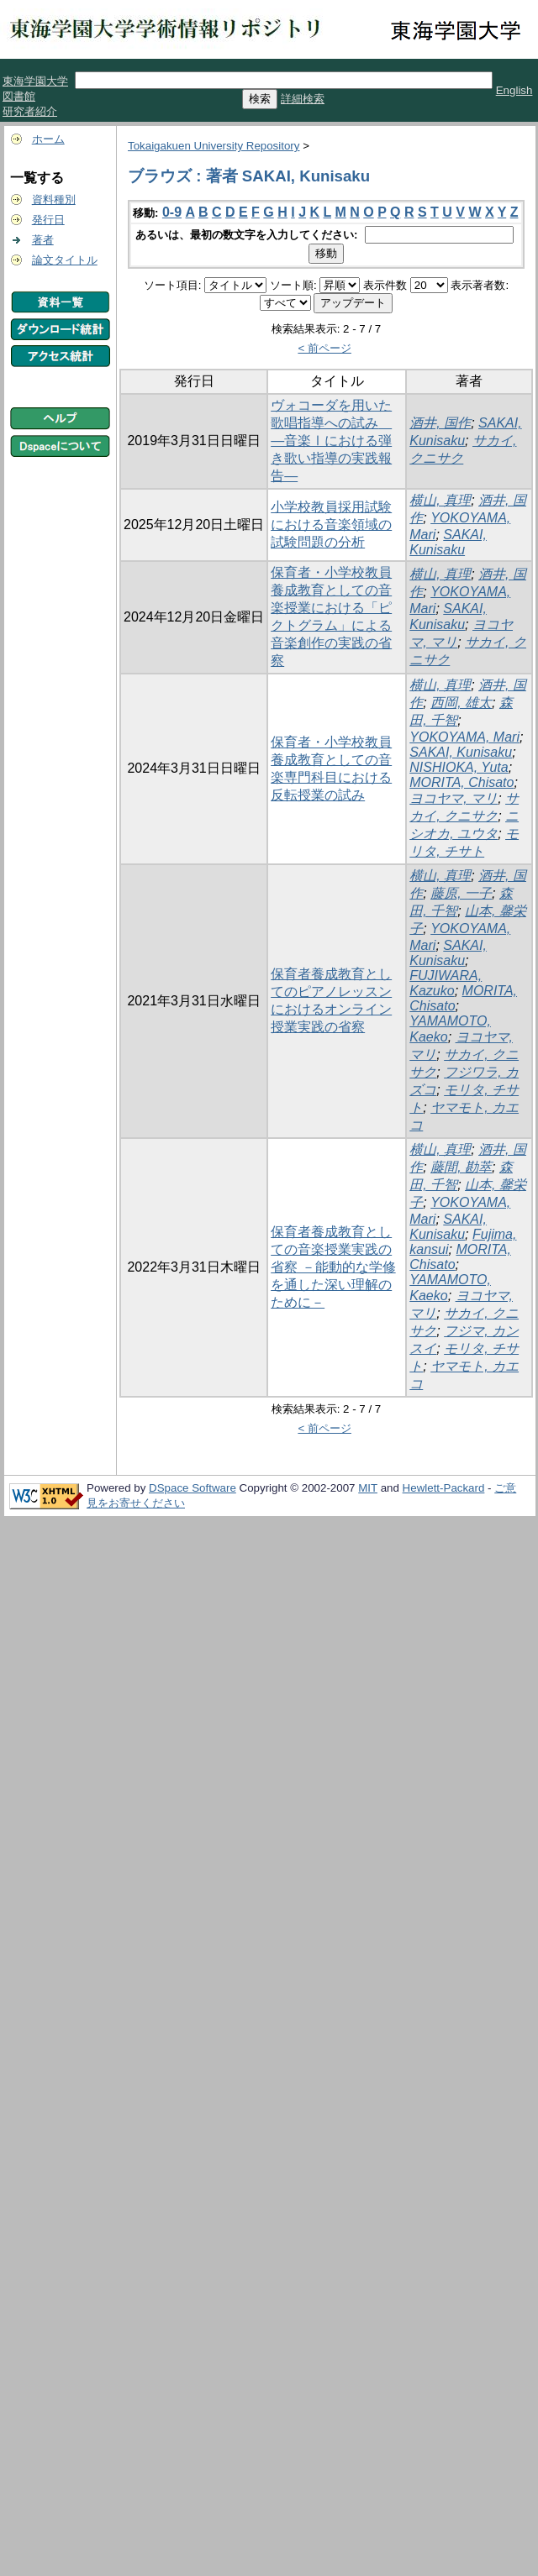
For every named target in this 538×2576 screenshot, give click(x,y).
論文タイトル (65, 260)
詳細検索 (302, 98)
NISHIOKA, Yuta (458, 767)
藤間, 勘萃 (461, 1167)
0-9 (172, 212)
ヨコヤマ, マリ (453, 798)
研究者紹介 (30, 111)
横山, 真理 (440, 500)
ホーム (48, 139)
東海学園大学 (35, 81)
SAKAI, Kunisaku (448, 542)
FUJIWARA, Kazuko (445, 983)
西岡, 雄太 (461, 702)
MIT (367, 1488)
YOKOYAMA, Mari (464, 737)
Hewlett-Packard (444, 1488)
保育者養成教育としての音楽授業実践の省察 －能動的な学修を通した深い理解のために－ (333, 1267)
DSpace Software (192, 1488)
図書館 (19, 96)
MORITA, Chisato (461, 782)
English (514, 90)
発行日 (48, 219)
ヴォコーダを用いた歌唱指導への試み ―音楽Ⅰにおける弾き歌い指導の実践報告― (331, 440)
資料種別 (54, 199)
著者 (43, 239)
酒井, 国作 (440, 423)
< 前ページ (324, 348)
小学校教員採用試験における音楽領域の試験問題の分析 (331, 524)
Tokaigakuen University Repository (213, 145)
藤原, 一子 (461, 893)
